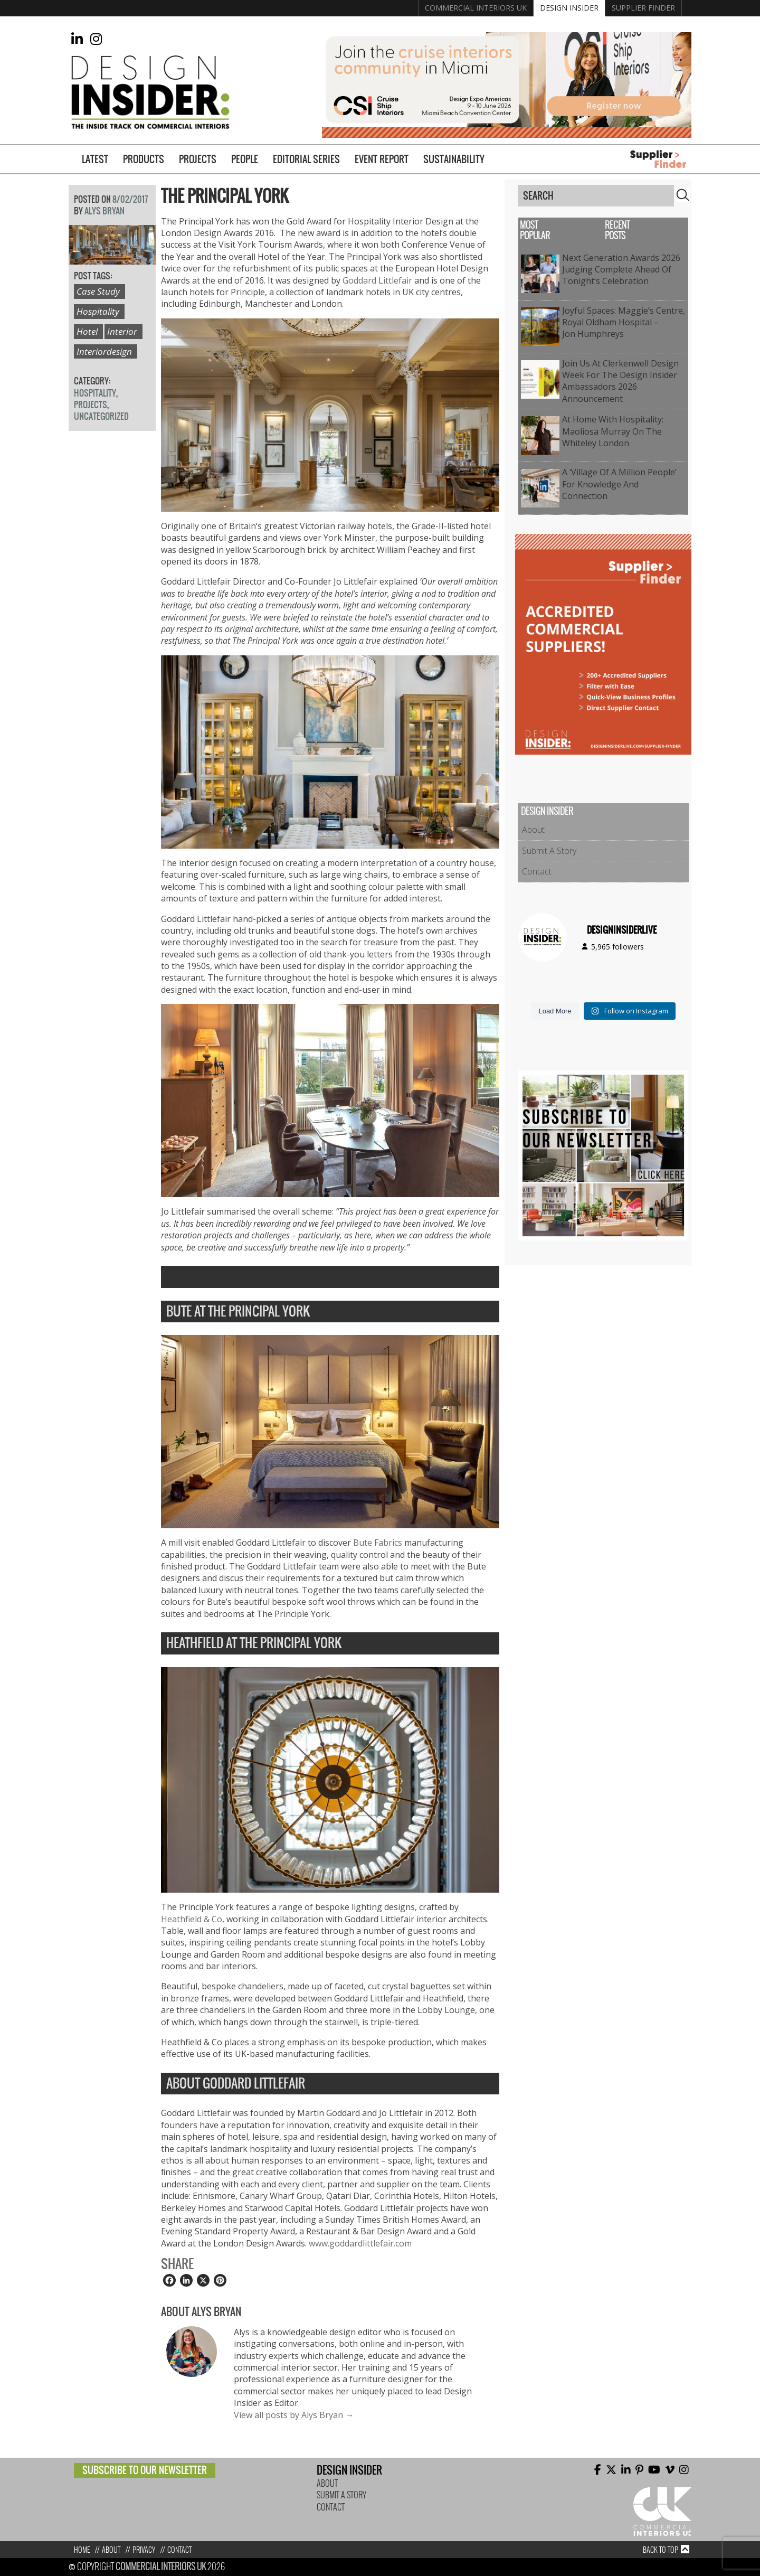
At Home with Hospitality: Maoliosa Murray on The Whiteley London (612, 431)
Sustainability (453, 159)
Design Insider (569, 8)
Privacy (143, 2549)
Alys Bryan (104, 210)
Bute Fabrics (377, 1542)
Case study (98, 291)
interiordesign (104, 351)
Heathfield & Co (191, 1919)
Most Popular (535, 230)
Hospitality (98, 311)
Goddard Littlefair (377, 280)
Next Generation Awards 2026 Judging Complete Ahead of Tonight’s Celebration (621, 269)
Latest (95, 159)
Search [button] (683, 195)
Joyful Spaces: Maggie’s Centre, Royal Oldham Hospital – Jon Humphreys (623, 322)
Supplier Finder (643, 8)
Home (82, 2549)
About (533, 829)
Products (143, 159)
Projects (197, 159)
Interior (122, 331)
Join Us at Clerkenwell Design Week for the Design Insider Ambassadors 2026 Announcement (620, 381)
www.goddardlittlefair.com (360, 2243)
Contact (537, 871)
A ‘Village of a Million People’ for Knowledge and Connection (619, 484)
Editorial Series (306, 159)
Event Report (381, 159)
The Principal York (224, 196)
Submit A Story (549, 851)
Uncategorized (101, 416)
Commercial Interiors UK (476, 8)
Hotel (87, 331)
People (244, 159)
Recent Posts (617, 230)
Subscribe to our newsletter (144, 2470)
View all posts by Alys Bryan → (294, 2415)
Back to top (660, 2549)
